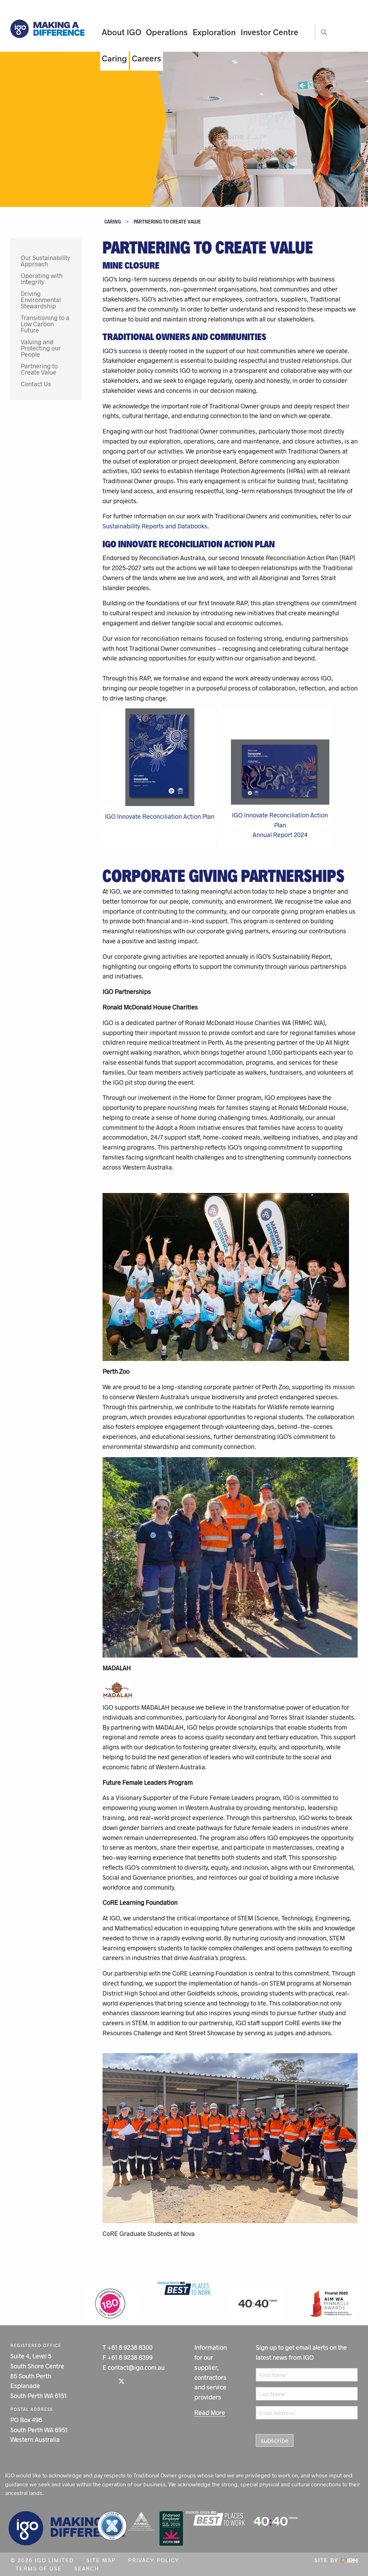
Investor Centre (269, 32)
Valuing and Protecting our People (41, 348)
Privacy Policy (154, 2560)
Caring (114, 58)
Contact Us (36, 384)
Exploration (214, 32)
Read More (209, 2412)
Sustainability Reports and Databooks (155, 526)
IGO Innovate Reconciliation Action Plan (159, 816)
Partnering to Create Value (39, 369)
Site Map (101, 2560)
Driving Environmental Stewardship (41, 300)
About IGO (121, 32)
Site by (336, 2560)
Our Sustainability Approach (45, 261)
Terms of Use (39, 2568)
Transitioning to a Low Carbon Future (45, 324)
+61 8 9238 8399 (130, 2357)
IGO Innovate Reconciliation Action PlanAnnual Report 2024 (280, 825)
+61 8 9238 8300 (130, 2347)
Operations (167, 32)
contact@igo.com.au (136, 2367)
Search (86, 2568)
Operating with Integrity (41, 279)
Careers (146, 58)
